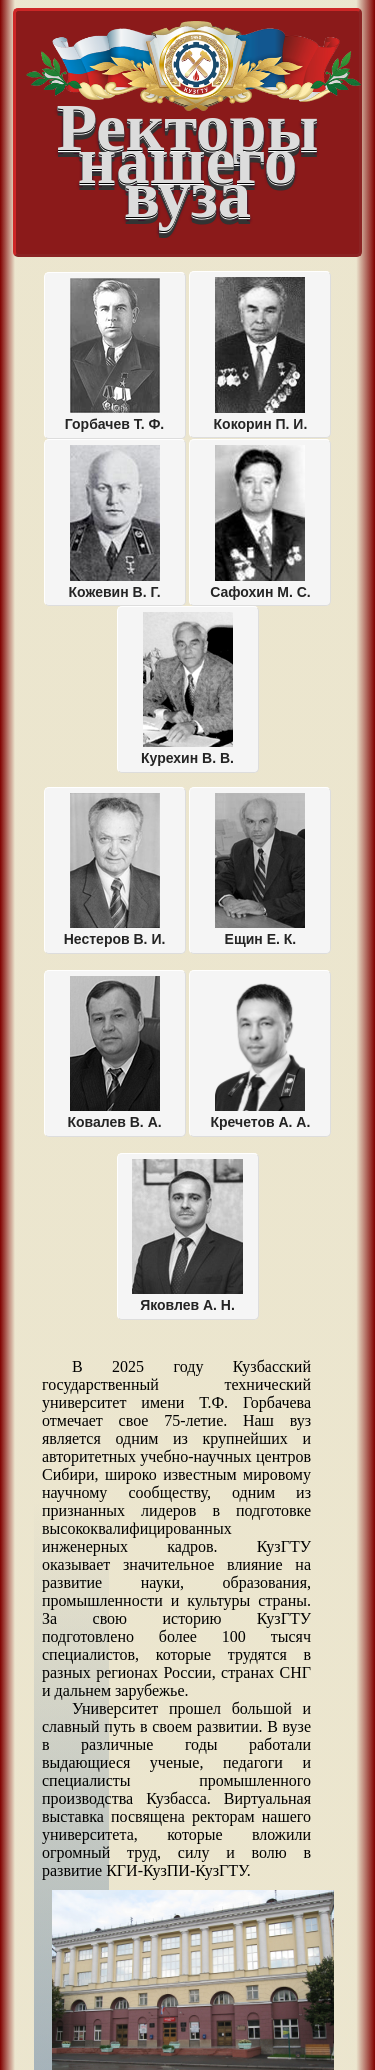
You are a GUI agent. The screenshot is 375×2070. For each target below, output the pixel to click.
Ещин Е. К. (260, 870)
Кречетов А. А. (261, 1053)
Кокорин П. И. (261, 354)
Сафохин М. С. (260, 522)
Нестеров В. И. (115, 870)
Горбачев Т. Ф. (114, 355)
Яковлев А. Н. (187, 1236)
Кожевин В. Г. (115, 522)
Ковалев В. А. (114, 1053)
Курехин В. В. (187, 689)
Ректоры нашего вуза (193, 141)
